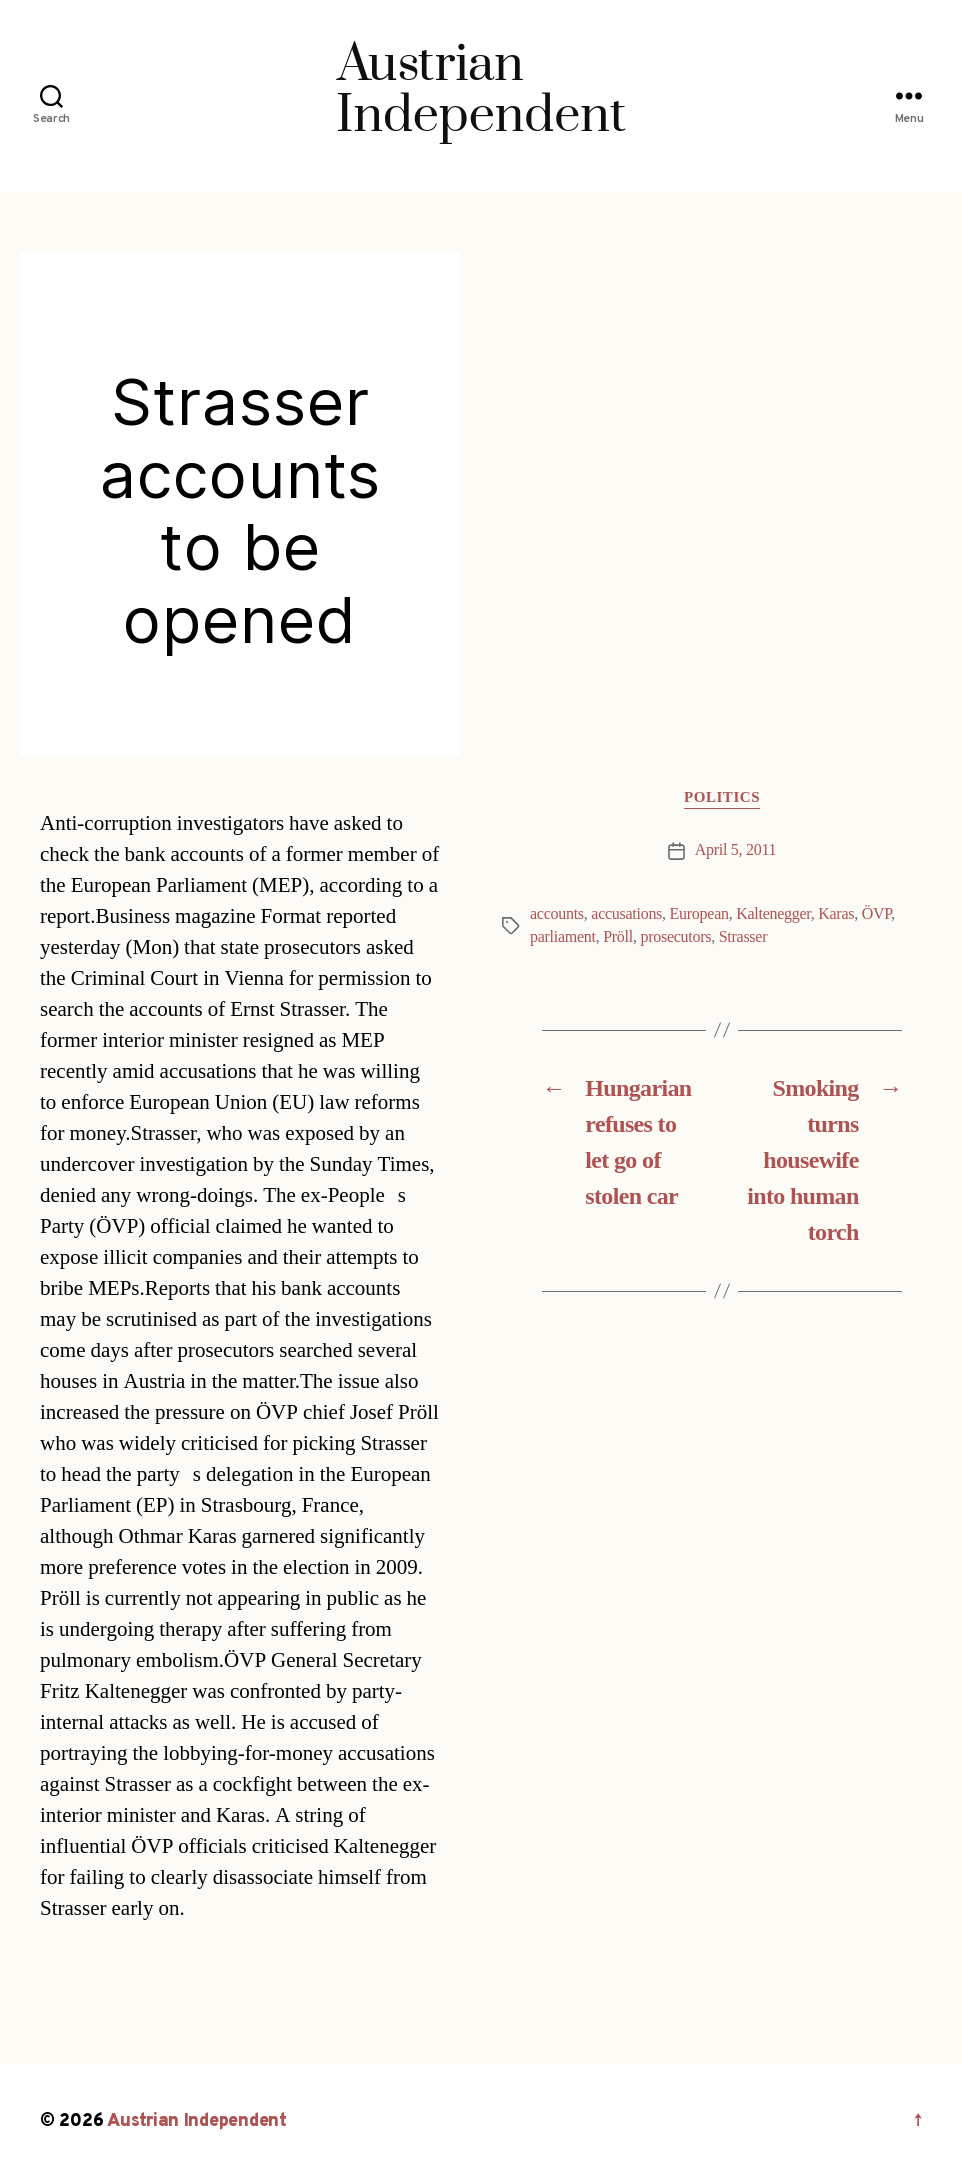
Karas (836, 914)
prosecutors (675, 937)
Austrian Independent (197, 2121)
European (699, 914)
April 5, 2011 (736, 850)
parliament (563, 937)
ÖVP (876, 914)
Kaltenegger (773, 914)
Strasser (743, 937)
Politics (722, 798)
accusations (626, 914)
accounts (557, 914)
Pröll (618, 937)
